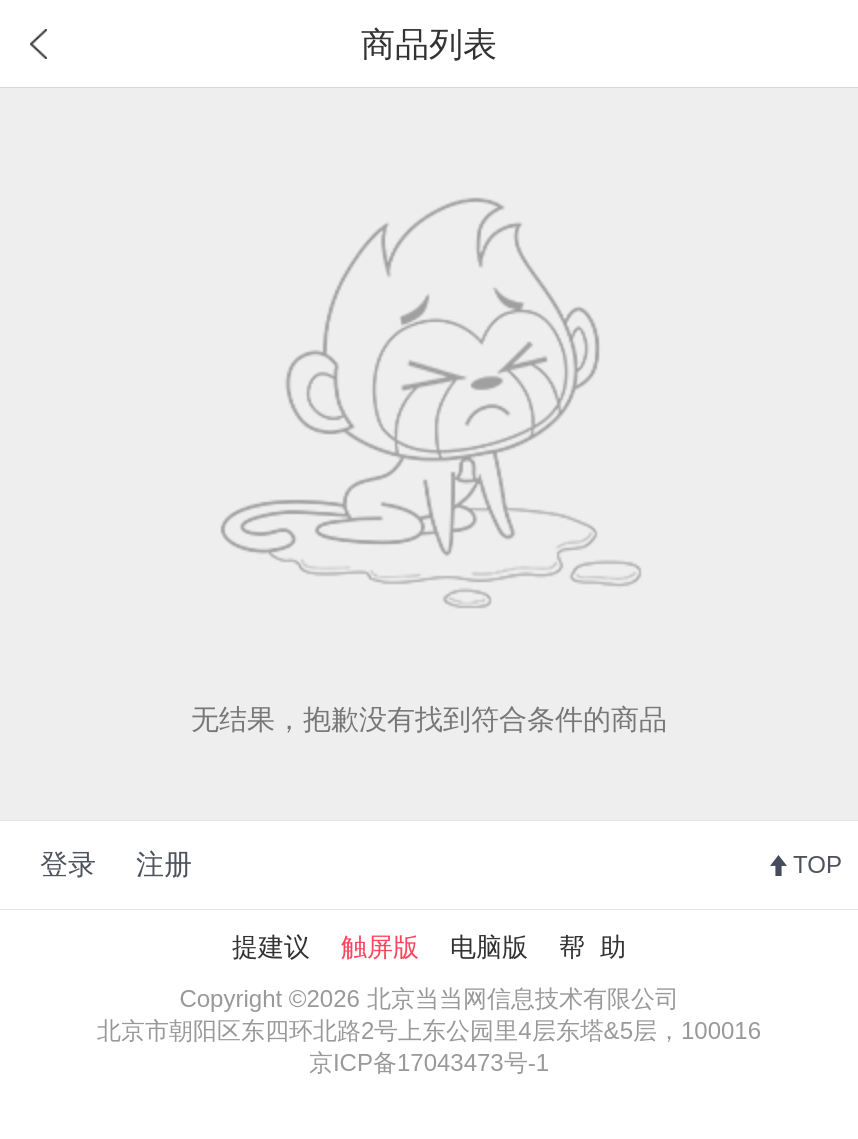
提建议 (271, 947)
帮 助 (592, 947)
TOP (817, 864)
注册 (164, 864)
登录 (68, 864)
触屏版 (380, 947)
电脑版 (489, 947)
